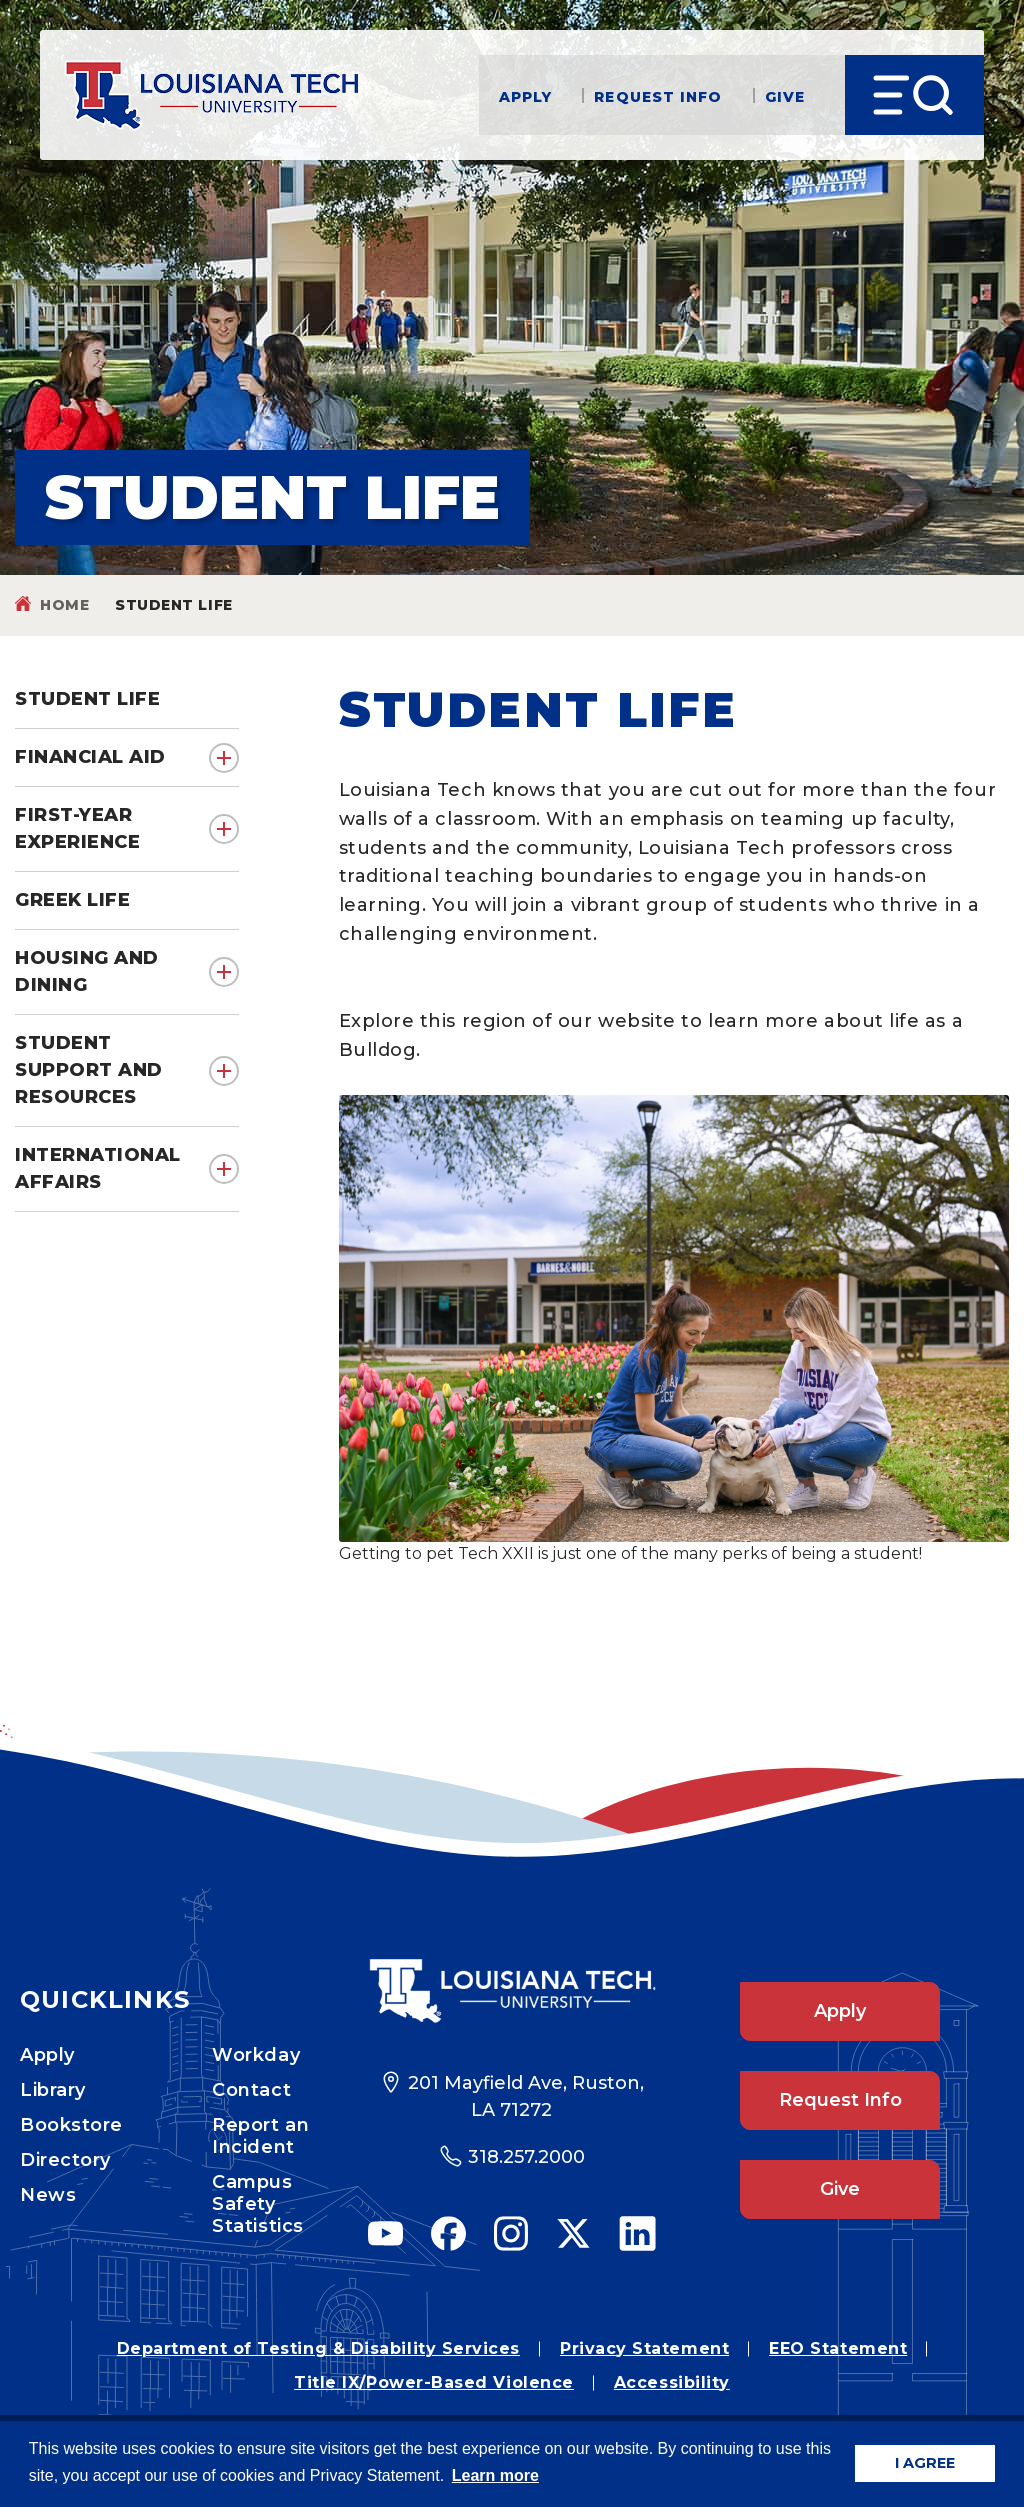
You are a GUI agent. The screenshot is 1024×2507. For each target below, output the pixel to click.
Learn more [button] (495, 2475)
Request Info (658, 95)
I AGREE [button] (925, 2463)
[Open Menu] (914, 95)
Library (53, 2090)
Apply (526, 95)
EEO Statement (838, 2348)
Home (64, 605)
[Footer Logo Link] (512, 1991)
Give (785, 95)
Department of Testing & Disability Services (318, 2348)
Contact (251, 2090)
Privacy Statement (644, 2348)
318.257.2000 (526, 2157)
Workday (256, 2055)
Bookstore (71, 2125)
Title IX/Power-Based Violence (434, 2382)
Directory (65, 2160)
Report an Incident (260, 2136)
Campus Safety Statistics (257, 2204)
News (48, 2195)
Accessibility (672, 2382)
